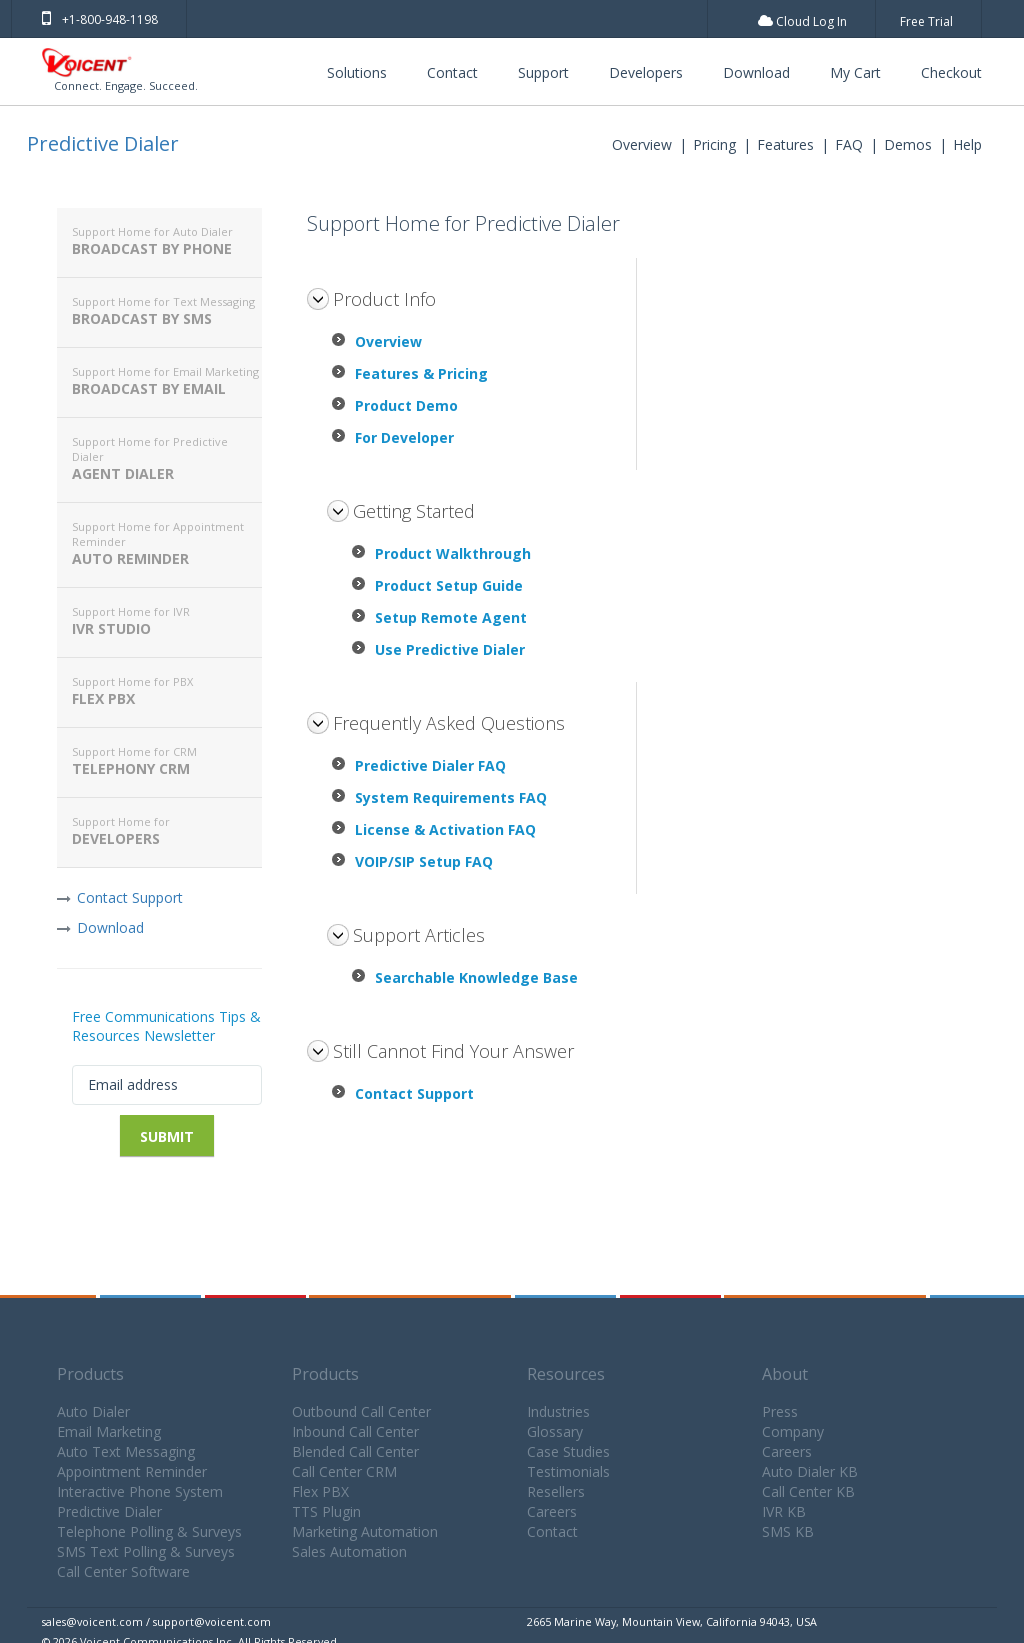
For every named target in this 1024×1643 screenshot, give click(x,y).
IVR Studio (167, 621)
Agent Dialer (167, 458)
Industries (558, 1411)
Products (90, 1374)
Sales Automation (349, 1551)
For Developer (404, 437)
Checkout (951, 72)
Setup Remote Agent (451, 617)
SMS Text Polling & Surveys (146, 1551)
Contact (452, 72)
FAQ (849, 144)
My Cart (855, 72)
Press (780, 1411)
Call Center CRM (344, 1471)
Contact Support (130, 897)
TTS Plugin (326, 1511)
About (785, 1374)
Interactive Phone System (140, 1491)
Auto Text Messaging (126, 1451)
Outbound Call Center (361, 1411)
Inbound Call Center (355, 1431)
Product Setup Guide (449, 585)
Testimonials (568, 1471)
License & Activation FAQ (445, 829)
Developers (646, 72)
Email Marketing (109, 1431)
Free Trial (926, 21)
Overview (642, 144)
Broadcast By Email (167, 381)
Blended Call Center (355, 1451)
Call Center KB (808, 1491)
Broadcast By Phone (167, 241)
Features (785, 144)
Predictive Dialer (103, 143)
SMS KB (788, 1531)
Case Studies (568, 1451)
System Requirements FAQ (451, 797)
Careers (552, 1511)
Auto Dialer (93, 1411)
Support (543, 72)
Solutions (357, 72)
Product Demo (406, 405)
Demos (908, 144)
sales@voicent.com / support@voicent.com (156, 1621)
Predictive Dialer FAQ (430, 765)
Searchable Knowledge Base (476, 977)
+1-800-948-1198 (100, 19)
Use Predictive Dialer (450, 649)
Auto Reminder (167, 543)
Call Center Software (123, 1571)
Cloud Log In (802, 21)
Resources (566, 1374)
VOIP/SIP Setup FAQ (424, 861)
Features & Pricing (421, 373)
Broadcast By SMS (167, 311)
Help (967, 144)
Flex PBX (167, 691)
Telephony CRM (167, 761)
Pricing (714, 144)
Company (793, 1431)
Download (756, 72)
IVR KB (784, 1511)
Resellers (556, 1491)
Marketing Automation (365, 1531)
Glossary (555, 1431)
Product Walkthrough (453, 553)
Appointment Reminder (132, 1471)
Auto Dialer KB (810, 1471)
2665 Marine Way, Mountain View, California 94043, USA (672, 1621)
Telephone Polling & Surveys (149, 1531)
